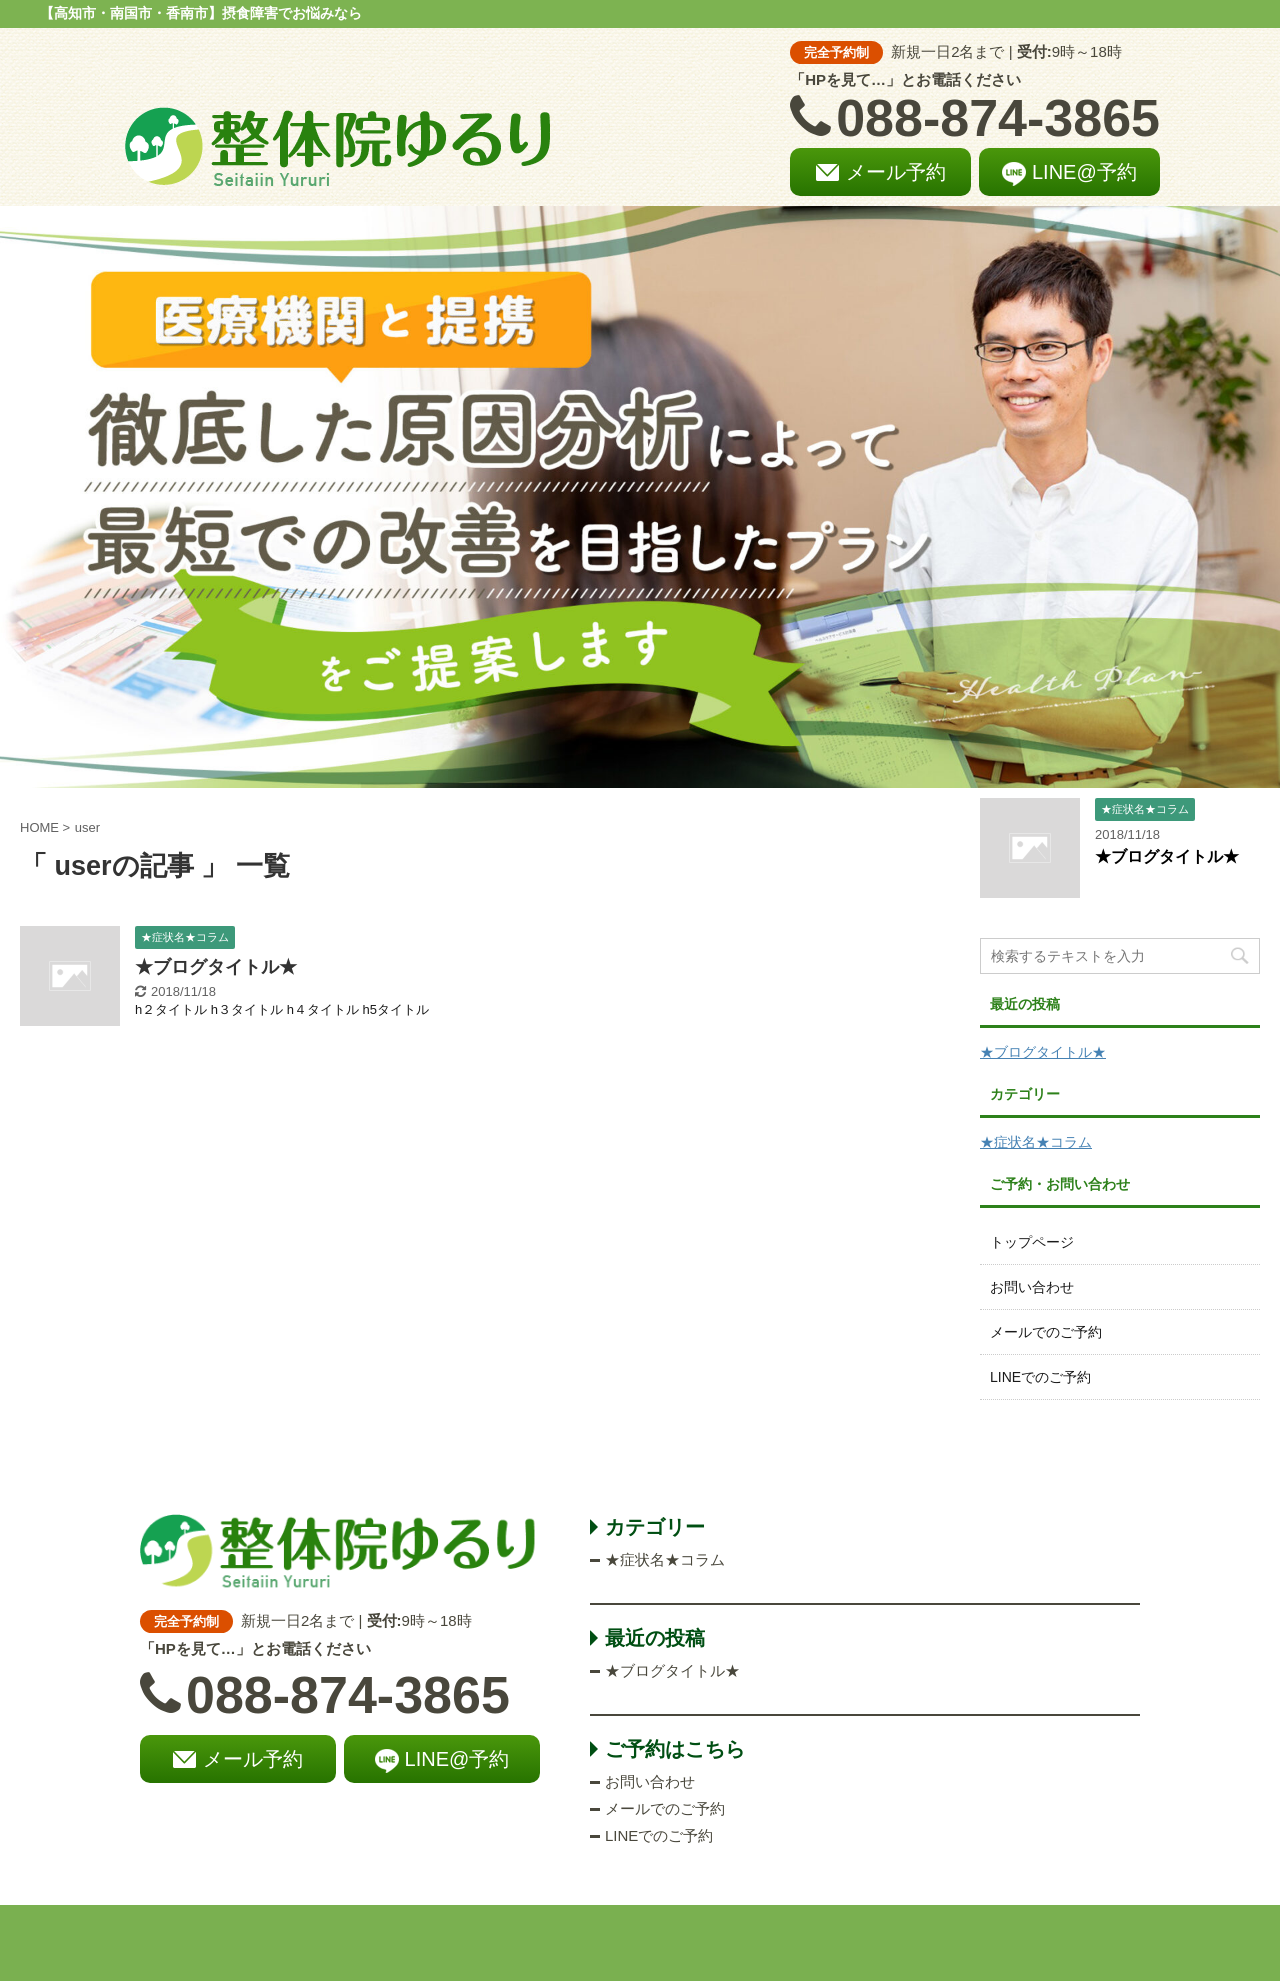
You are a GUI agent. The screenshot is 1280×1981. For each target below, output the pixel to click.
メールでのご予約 (1046, 1332)
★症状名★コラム (1036, 1142)
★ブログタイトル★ (216, 967)
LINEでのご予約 (1040, 1377)
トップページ (1032, 1242)
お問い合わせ (1032, 1287)
